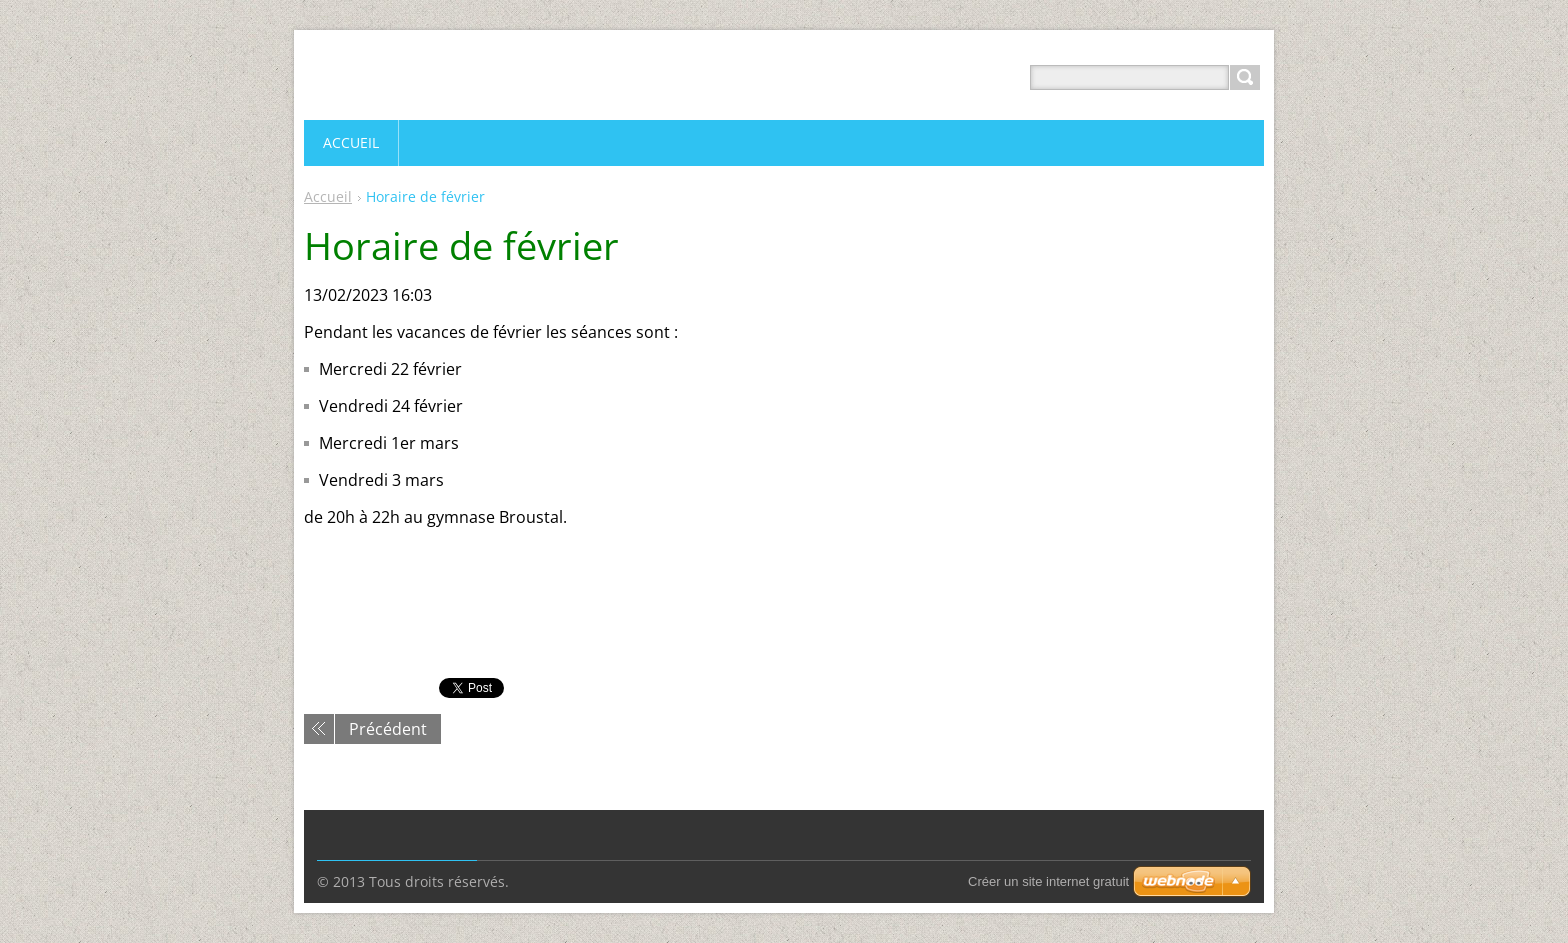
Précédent (388, 729)
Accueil (328, 196)
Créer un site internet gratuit (1048, 881)
